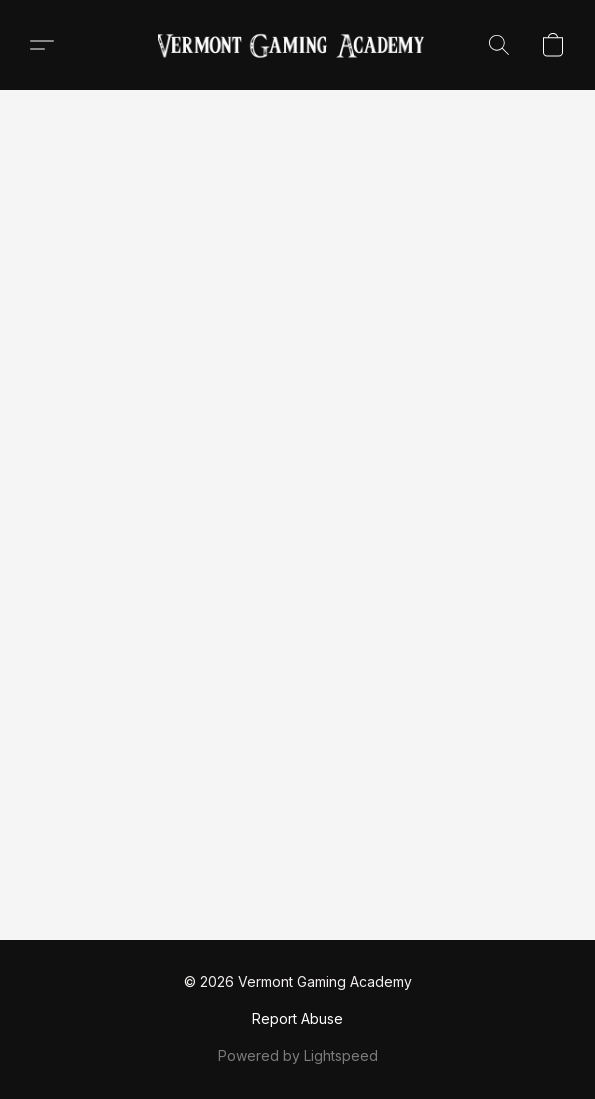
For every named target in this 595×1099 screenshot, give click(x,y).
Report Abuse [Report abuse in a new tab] (297, 1018)
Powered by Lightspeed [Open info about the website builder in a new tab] (298, 1055)
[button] (298, 45)
